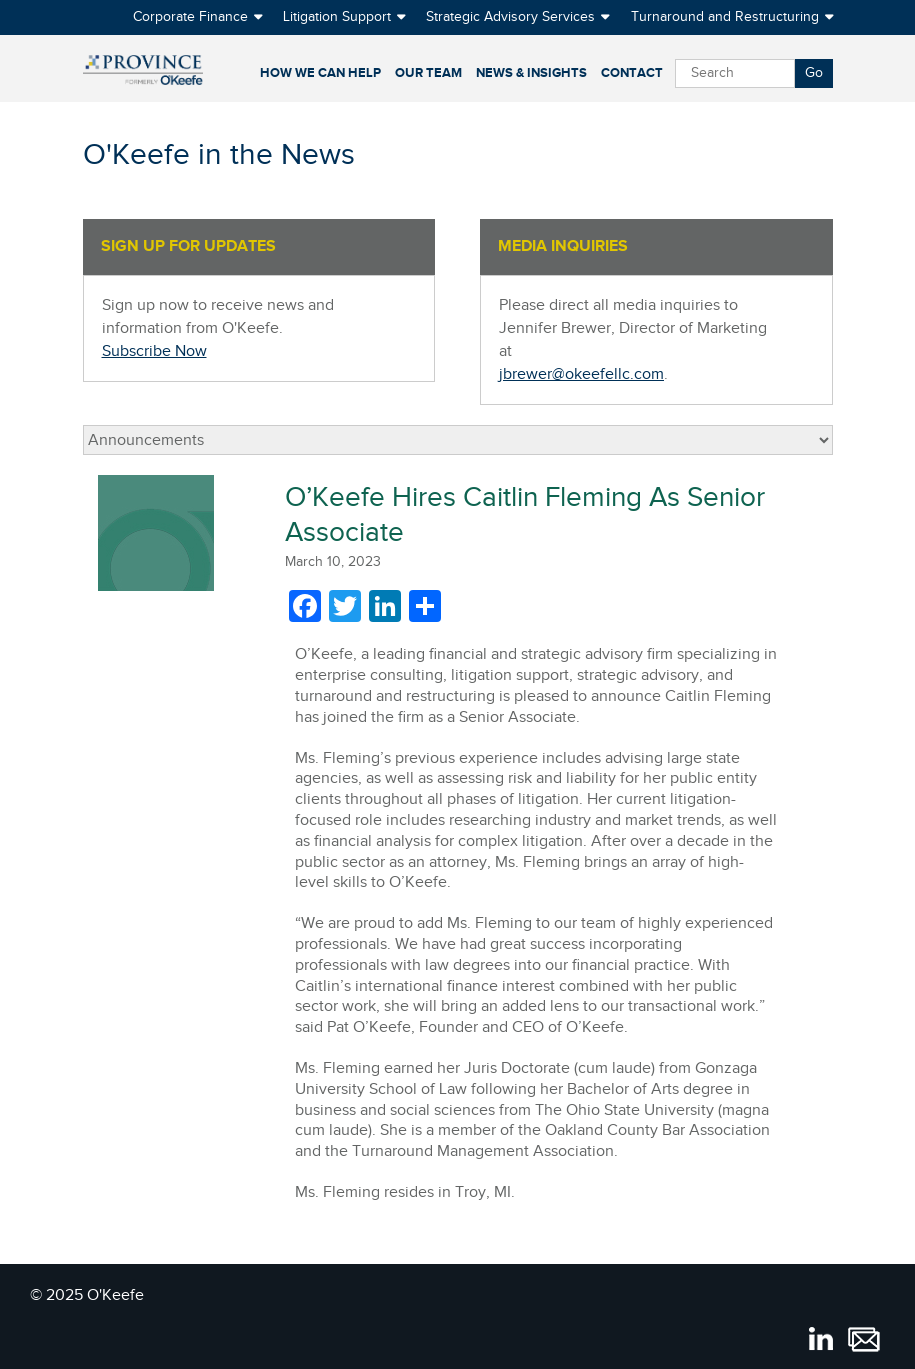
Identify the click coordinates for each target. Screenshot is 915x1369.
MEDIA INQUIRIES (563, 246)
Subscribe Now (154, 351)
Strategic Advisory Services (510, 17)
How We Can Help (320, 73)
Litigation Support (337, 17)
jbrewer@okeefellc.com (581, 374)
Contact (632, 73)
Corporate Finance (190, 17)
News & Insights (531, 73)
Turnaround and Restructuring (725, 17)
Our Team (428, 73)
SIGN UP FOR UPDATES (188, 246)
